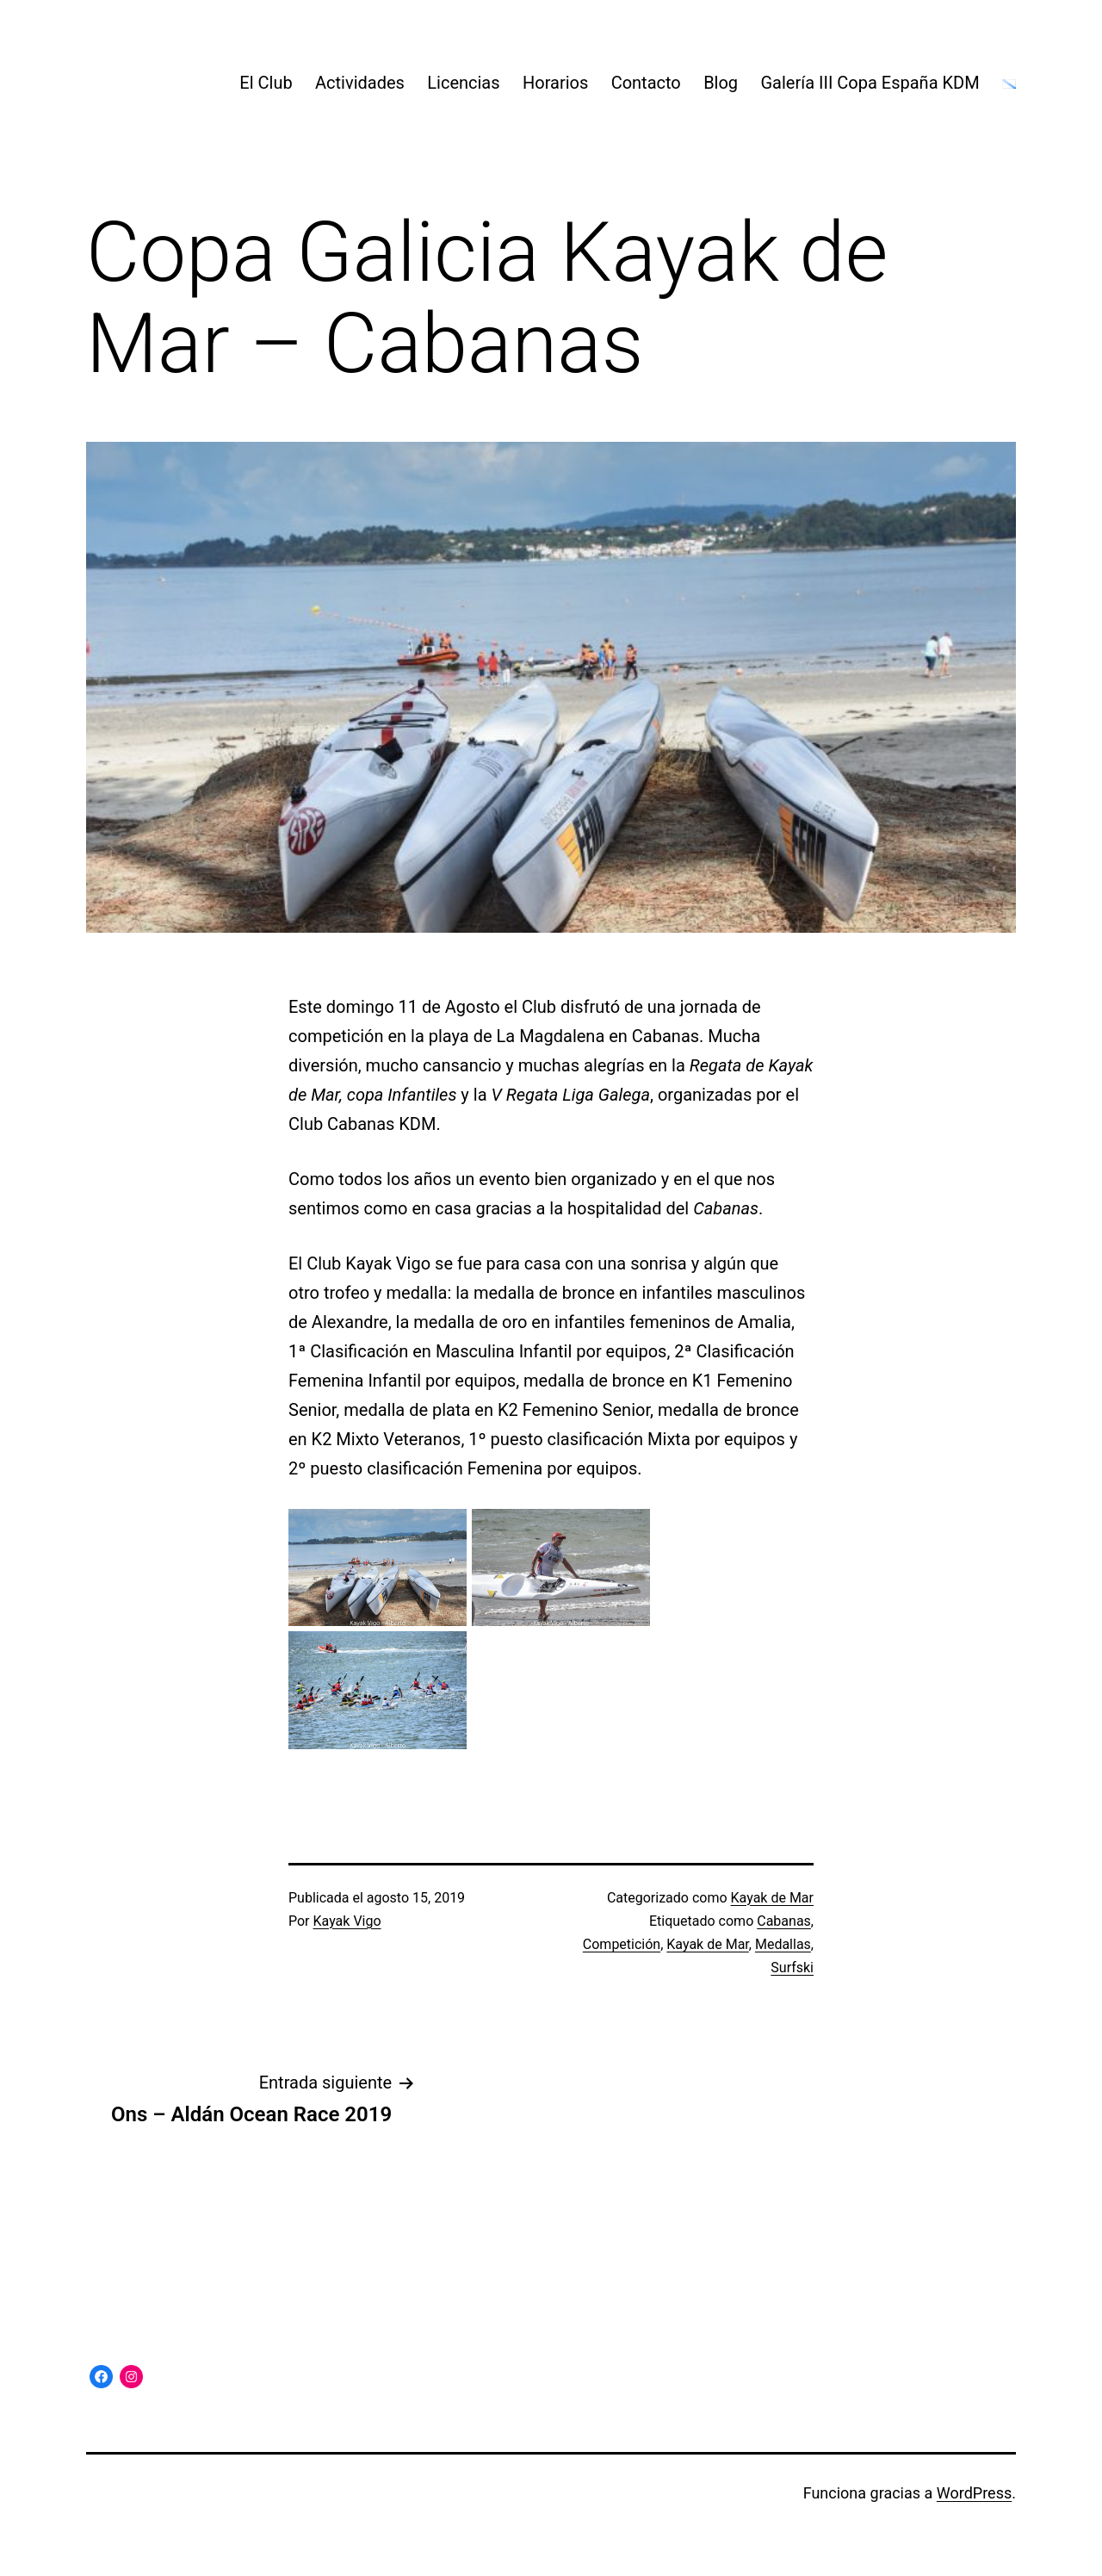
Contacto (646, 82)
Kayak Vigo (347, 1921)
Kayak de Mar (772, 1898)
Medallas (783, 1944)
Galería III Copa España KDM (869, 82)
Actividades (360, 82)
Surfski (792, 1967)
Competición (621, 1944)
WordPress (974, 2493)
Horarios (555, 82)
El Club (265, 82)
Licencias (463, 82)
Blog (720, 82)
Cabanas (784, 1921)
